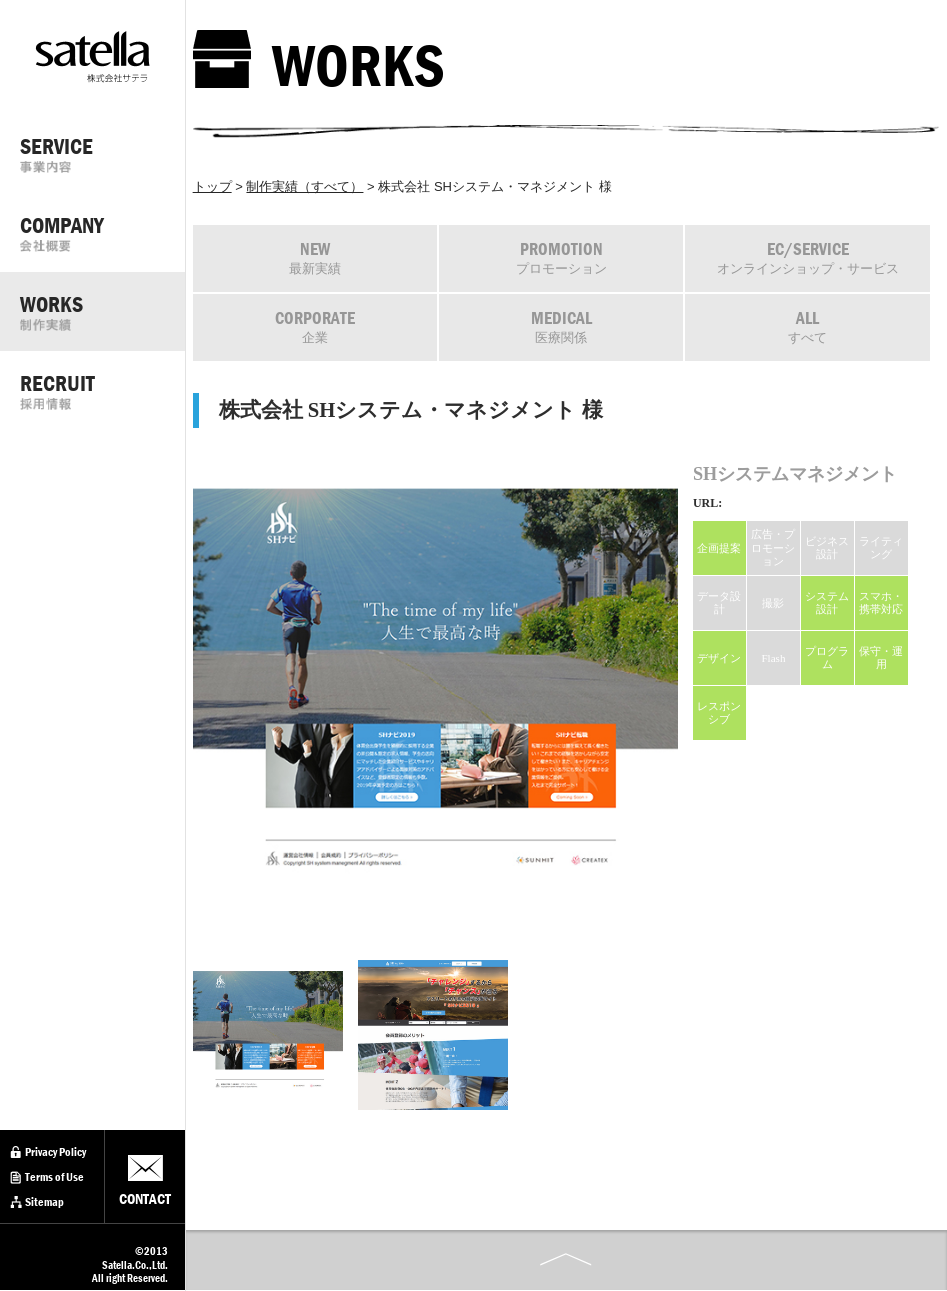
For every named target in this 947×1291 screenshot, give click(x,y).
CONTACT (145, 1199)
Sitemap (44, 1202)
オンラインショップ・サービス (808, 257)
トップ (212, 186)
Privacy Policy (55, 1152)
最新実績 (315, 257)
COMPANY (102, 232)
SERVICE (102, 153)
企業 (315, 326)
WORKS (102, 311)
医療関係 (561, 326)
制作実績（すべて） (304, 186)
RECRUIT (102, 390)
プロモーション (561, 257)
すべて (807, 326)
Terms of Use (54, 1177)
